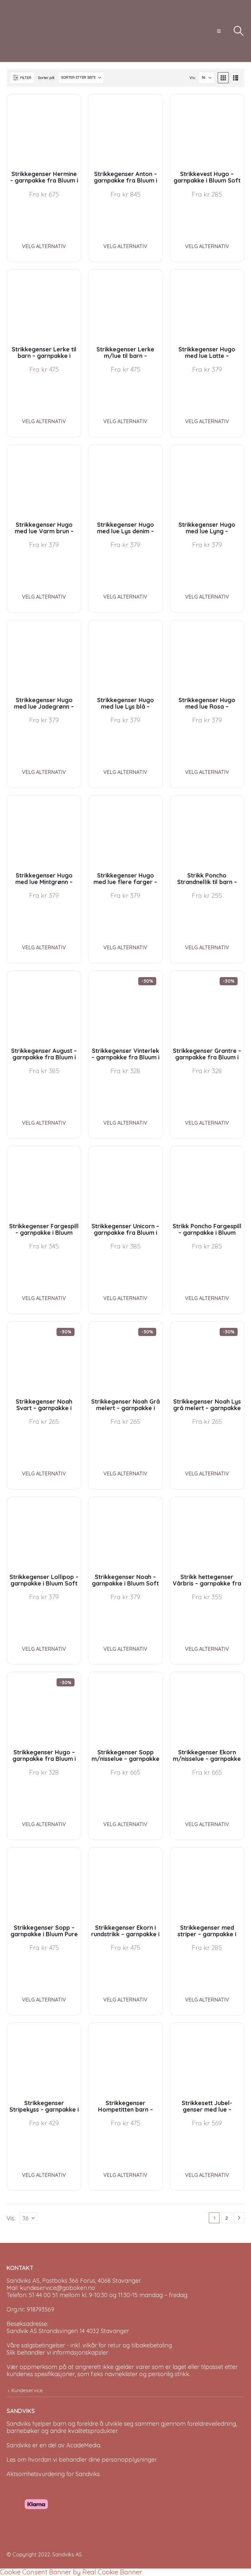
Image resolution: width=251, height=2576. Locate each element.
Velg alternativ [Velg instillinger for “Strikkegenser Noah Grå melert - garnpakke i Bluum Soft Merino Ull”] (125, 1473)
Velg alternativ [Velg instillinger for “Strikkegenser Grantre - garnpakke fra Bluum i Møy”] (207, 1122)
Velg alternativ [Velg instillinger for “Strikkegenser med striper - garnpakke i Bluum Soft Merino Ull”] (207, 1999)
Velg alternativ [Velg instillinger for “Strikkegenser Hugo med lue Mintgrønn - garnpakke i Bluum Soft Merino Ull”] (44, 947)
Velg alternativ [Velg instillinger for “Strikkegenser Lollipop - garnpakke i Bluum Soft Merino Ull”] (44, 1649)
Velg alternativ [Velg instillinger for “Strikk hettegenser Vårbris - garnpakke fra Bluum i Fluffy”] (207, 1649)
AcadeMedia (83, 2445)
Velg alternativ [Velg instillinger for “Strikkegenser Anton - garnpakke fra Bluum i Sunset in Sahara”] (125, 246)
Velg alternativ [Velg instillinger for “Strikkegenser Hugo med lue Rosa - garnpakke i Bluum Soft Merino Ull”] (207, 772)
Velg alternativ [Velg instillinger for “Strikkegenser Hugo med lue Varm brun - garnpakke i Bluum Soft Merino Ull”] (44, 596)
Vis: (192, 77)
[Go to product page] (44, 131)
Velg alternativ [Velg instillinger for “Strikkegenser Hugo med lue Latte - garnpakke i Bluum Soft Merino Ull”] (207, 421)
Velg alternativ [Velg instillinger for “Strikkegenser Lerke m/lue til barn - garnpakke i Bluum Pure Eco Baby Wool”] (125, 421)
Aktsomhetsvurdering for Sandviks (53, 2474)
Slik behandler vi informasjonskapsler (57, 2352)
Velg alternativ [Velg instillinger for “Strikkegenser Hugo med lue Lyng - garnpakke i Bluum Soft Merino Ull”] (207, 596)
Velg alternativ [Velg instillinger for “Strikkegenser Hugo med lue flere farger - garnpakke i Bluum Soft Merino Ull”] (125, 947)
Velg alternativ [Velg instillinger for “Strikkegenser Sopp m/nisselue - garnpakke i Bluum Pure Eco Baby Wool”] (125, 1824)
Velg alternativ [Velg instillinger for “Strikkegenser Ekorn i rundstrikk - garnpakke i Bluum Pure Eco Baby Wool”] (125, 1999)
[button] (219, 31)
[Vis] (206, 78)
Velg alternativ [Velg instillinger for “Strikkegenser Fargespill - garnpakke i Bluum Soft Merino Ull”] (44, 1298)
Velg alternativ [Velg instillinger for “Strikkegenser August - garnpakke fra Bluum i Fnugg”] (44, 1122)
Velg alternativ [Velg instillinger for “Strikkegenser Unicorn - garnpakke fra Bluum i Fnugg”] (125, 1298)
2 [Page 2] (226, 2218)
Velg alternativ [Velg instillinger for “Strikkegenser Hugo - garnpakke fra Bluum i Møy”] (44, 1824)
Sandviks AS (67, 2554)
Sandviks (19, 2423)
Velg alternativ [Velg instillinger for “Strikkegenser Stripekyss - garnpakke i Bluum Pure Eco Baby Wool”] (44, 2175)
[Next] (239, 2218)
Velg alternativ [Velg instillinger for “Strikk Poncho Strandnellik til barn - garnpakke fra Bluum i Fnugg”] (207, 947)
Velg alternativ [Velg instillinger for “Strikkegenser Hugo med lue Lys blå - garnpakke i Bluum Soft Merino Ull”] (125, 772)
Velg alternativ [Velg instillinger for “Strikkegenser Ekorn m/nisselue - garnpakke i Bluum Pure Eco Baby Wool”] (207, 1824)
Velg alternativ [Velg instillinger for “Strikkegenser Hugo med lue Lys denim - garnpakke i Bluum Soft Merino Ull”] (125, 596)
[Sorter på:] (81, 78)
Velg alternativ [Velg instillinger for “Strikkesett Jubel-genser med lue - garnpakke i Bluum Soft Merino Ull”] (207, 2175)
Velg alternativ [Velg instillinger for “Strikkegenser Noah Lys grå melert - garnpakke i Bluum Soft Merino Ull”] (207, 1473)
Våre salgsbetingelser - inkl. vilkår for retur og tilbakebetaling (89, 2345)
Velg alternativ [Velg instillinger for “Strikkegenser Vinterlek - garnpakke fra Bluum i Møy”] (125, 1122)
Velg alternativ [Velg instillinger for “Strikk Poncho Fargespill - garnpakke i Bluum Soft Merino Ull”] (207, 1298)
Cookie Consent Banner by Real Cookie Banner (71, 2572)
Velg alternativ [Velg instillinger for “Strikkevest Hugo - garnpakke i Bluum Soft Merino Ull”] (207, 246)
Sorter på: (46, 77)
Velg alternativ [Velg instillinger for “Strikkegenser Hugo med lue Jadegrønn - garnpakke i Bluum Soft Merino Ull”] (44, 772)
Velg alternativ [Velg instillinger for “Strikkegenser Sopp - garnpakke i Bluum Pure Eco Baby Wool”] (44, 1999)
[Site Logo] (31, 31)
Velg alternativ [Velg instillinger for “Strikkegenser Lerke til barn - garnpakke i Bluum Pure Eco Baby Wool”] (44, 421)
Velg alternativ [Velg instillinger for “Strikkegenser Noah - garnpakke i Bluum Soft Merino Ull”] (125, 1649)
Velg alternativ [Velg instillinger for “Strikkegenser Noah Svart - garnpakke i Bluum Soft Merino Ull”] (44, 1473)
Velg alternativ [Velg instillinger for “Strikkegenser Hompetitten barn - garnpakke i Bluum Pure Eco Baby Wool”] (125, 2175)
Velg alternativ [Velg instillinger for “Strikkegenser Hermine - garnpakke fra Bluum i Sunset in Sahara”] (44, 246)
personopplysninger (129, 2459)
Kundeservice (27, 2390)
